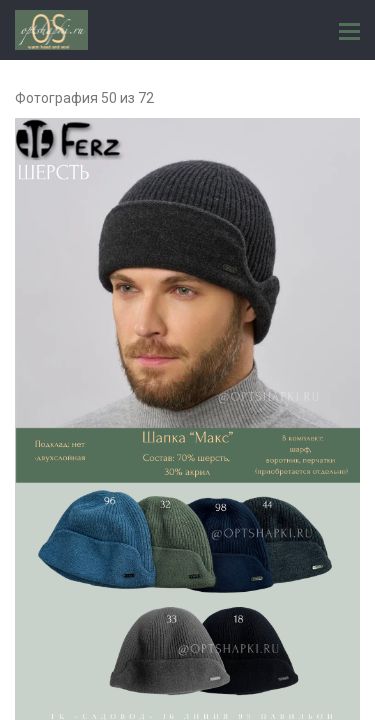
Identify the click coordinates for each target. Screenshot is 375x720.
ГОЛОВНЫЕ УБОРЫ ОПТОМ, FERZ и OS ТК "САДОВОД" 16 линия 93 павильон (51, 30)
